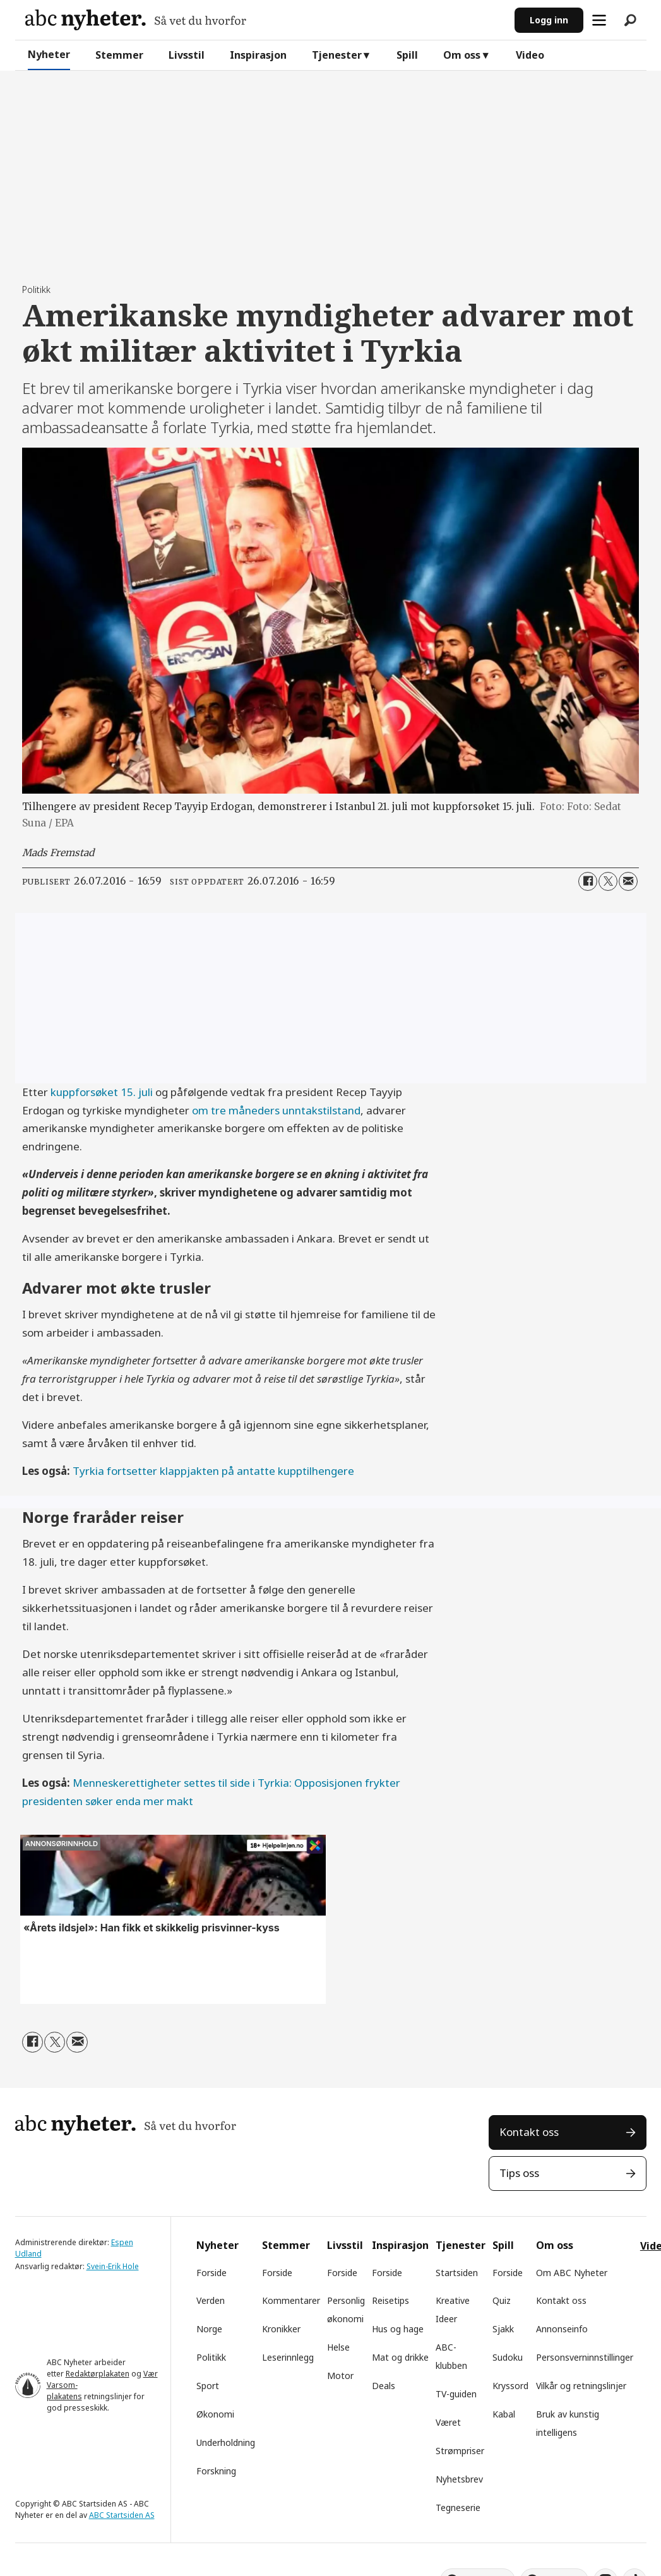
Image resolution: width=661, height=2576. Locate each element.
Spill (407, 55)
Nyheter (49, 54)
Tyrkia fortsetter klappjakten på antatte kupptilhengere (213, 1471)
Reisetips (390, 2300)
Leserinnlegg (288, 2357)
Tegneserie (458, 2507)
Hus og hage (398, 2329)
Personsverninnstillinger (584, 2357)
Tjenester (337, 55)
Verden (210, 2300)
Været (448, 2422)
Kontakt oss (529, 2132)
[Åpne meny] (599, 20)
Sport (207, 2386)
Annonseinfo (562, 2329)
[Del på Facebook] (587, 881)
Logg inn (549, 20)
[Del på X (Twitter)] (607, 881)
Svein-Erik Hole (112, 2266)
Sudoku (507, 2357)
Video (530, 55)
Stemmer (119, 55)
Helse (338, 2347)
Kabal (503, 2414)
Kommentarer (291, 2300)
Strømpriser (460, 2451)
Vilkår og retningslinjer (581, 2386)
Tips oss (519, 2173)
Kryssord (510, 2386)
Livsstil (187, 55)
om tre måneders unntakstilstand (276, 1110)
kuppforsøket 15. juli (103, 1092)
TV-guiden (456, 2394)
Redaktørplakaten (97, 2373)
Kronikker (281, 2329)
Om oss (461, 55)
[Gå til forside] (135, 20)
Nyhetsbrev (459, 2479)
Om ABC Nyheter (571, 2273)
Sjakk (503, 2329)
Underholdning (225, 2442)
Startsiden (457, 2273)
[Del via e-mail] (628, 881)
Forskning (216, 2471)
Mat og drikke (400, 2357)
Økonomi (215, 2414)
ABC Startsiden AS (122, 2515)
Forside (211, 2273)
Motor (340, 2376)
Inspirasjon (258, 55)
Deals (383, 2386)
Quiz (501, 2300)
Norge (209, 2329)
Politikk (211, 2357)
